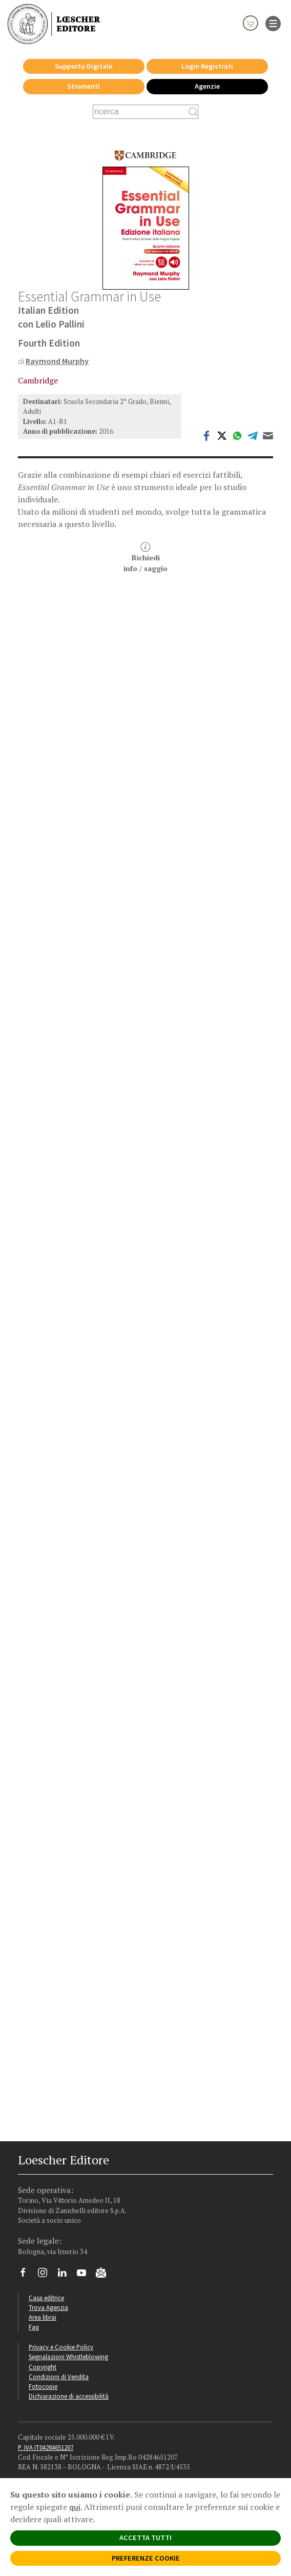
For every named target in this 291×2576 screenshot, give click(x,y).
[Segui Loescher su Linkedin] (66, 2275)
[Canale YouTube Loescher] (85, 2275)
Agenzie (207, 86)
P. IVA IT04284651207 (45, 2447)
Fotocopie (43, 2386)
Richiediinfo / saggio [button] (145, 557)
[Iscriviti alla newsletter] (105, 2274)
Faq (34, 2327)
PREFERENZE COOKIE (146, 2558)
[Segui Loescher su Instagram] (46, 2275)
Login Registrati (207, 66)
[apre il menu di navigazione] (273, 22)
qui (74, 2507)
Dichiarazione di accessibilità (69, 2396)
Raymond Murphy (57, 361)
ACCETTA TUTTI (145, 2537)
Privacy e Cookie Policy (61, 2347)
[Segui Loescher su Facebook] (27, 2275)
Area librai (42, 2317)
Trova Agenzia (48, 2307)
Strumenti (83, 86)
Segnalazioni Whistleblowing (68, 2356)
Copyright (42, 2367)
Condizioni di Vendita (59, 2376)
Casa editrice (46, 2298)
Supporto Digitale (83, 66)
